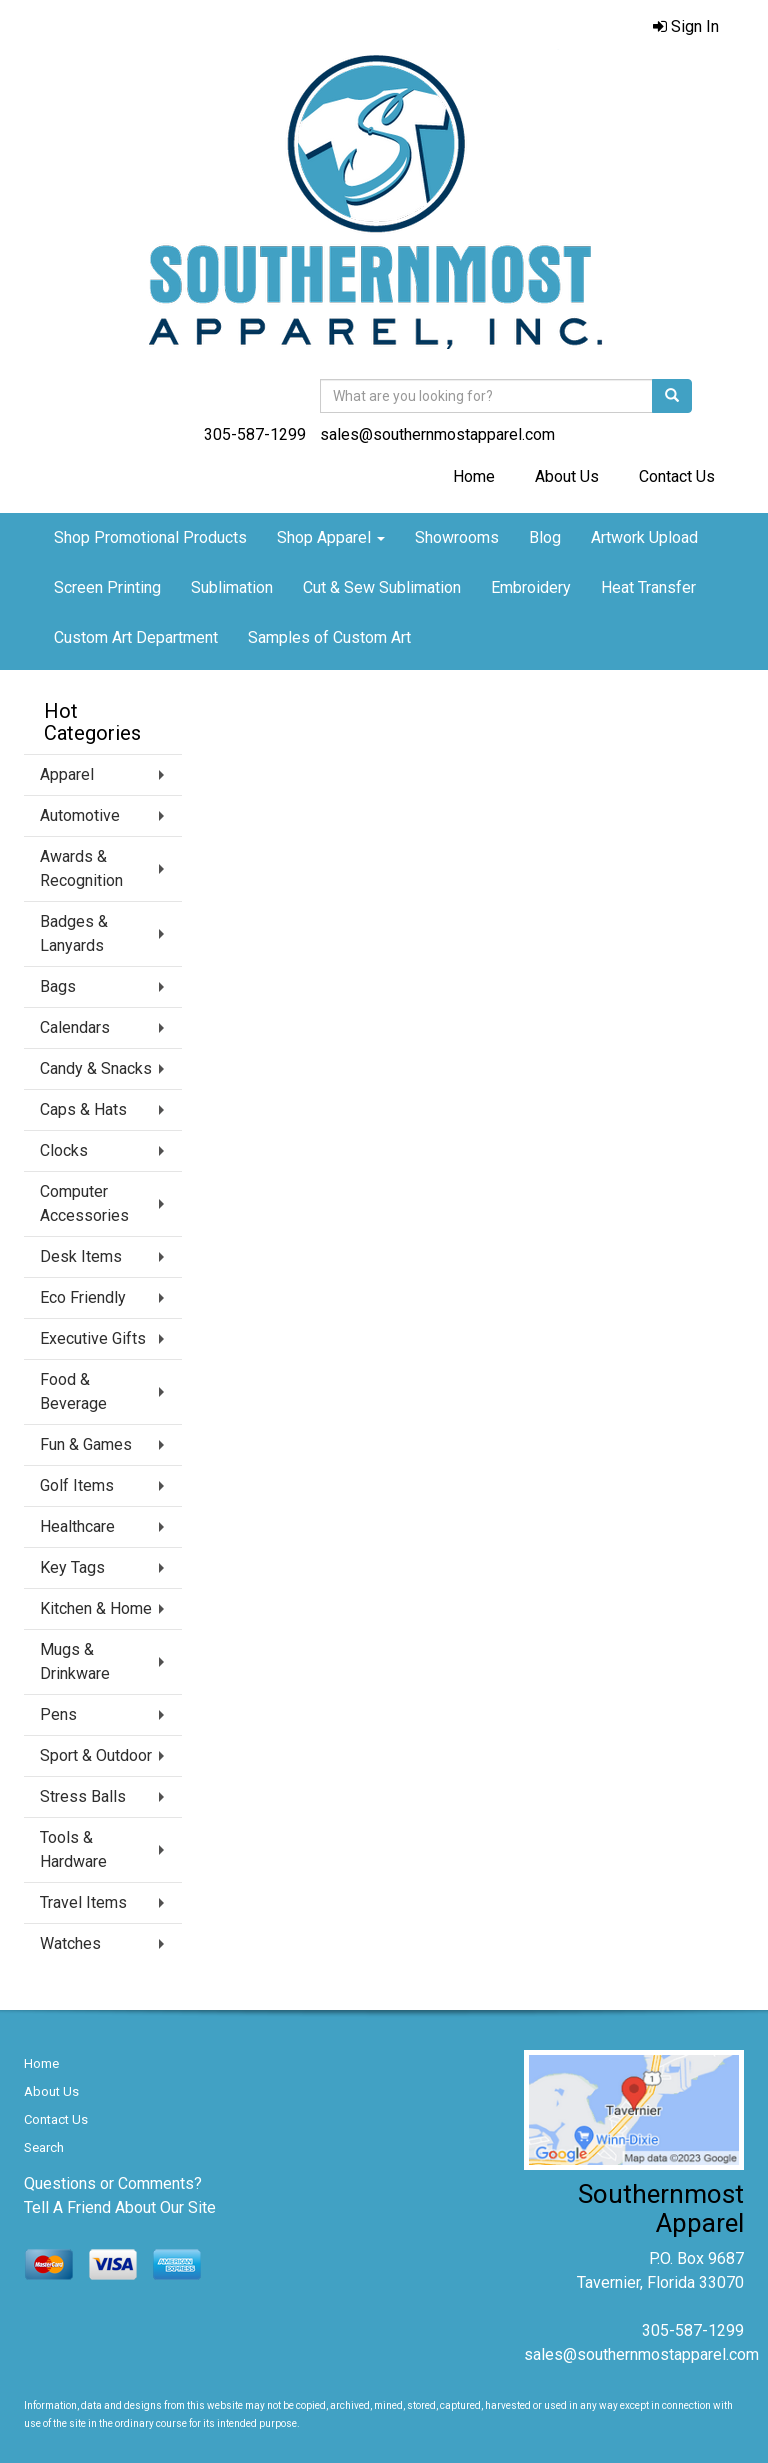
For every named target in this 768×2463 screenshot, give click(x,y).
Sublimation (232, 587)
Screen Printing (107, 587)
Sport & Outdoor (96, 1755)
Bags (58, 986)
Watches (70, 1943)
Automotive (80, 815)
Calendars (75, 1027)
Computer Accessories (84, 1203)
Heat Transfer (648, 587)
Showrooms (457, 537)
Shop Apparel (331, 537)
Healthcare (77, 1526)
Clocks (64, 1150)
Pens (58, 1714)
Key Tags (72, 1567)
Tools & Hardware (73, 1849)
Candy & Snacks (96, 1068)
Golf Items (77, 1485)
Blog (545, 537)
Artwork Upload (644, 537)
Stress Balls (83, 1796)
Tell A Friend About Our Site (120, 2207)
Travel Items (83, 1902)
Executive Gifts (93, 1338)
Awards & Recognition (81, 868)
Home (474, 476)
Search (44, 2147)
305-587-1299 (255, 434)
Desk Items (81, 1256)
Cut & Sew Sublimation (382, 587)
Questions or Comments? (113, 2183)
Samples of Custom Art (329, 637)
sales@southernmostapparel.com (437, 434)
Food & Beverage (73, 1391)
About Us (567, 476)
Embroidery (531, 587)
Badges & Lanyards (74, 933)
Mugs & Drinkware (75, 1661)
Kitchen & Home (96, 1608)
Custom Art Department (136, 637)
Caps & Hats (83, 1109)
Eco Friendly (83, 1297)
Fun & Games (86, 1444)
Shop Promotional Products (150, 537)
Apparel (67, 774)
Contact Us (677, 476)
